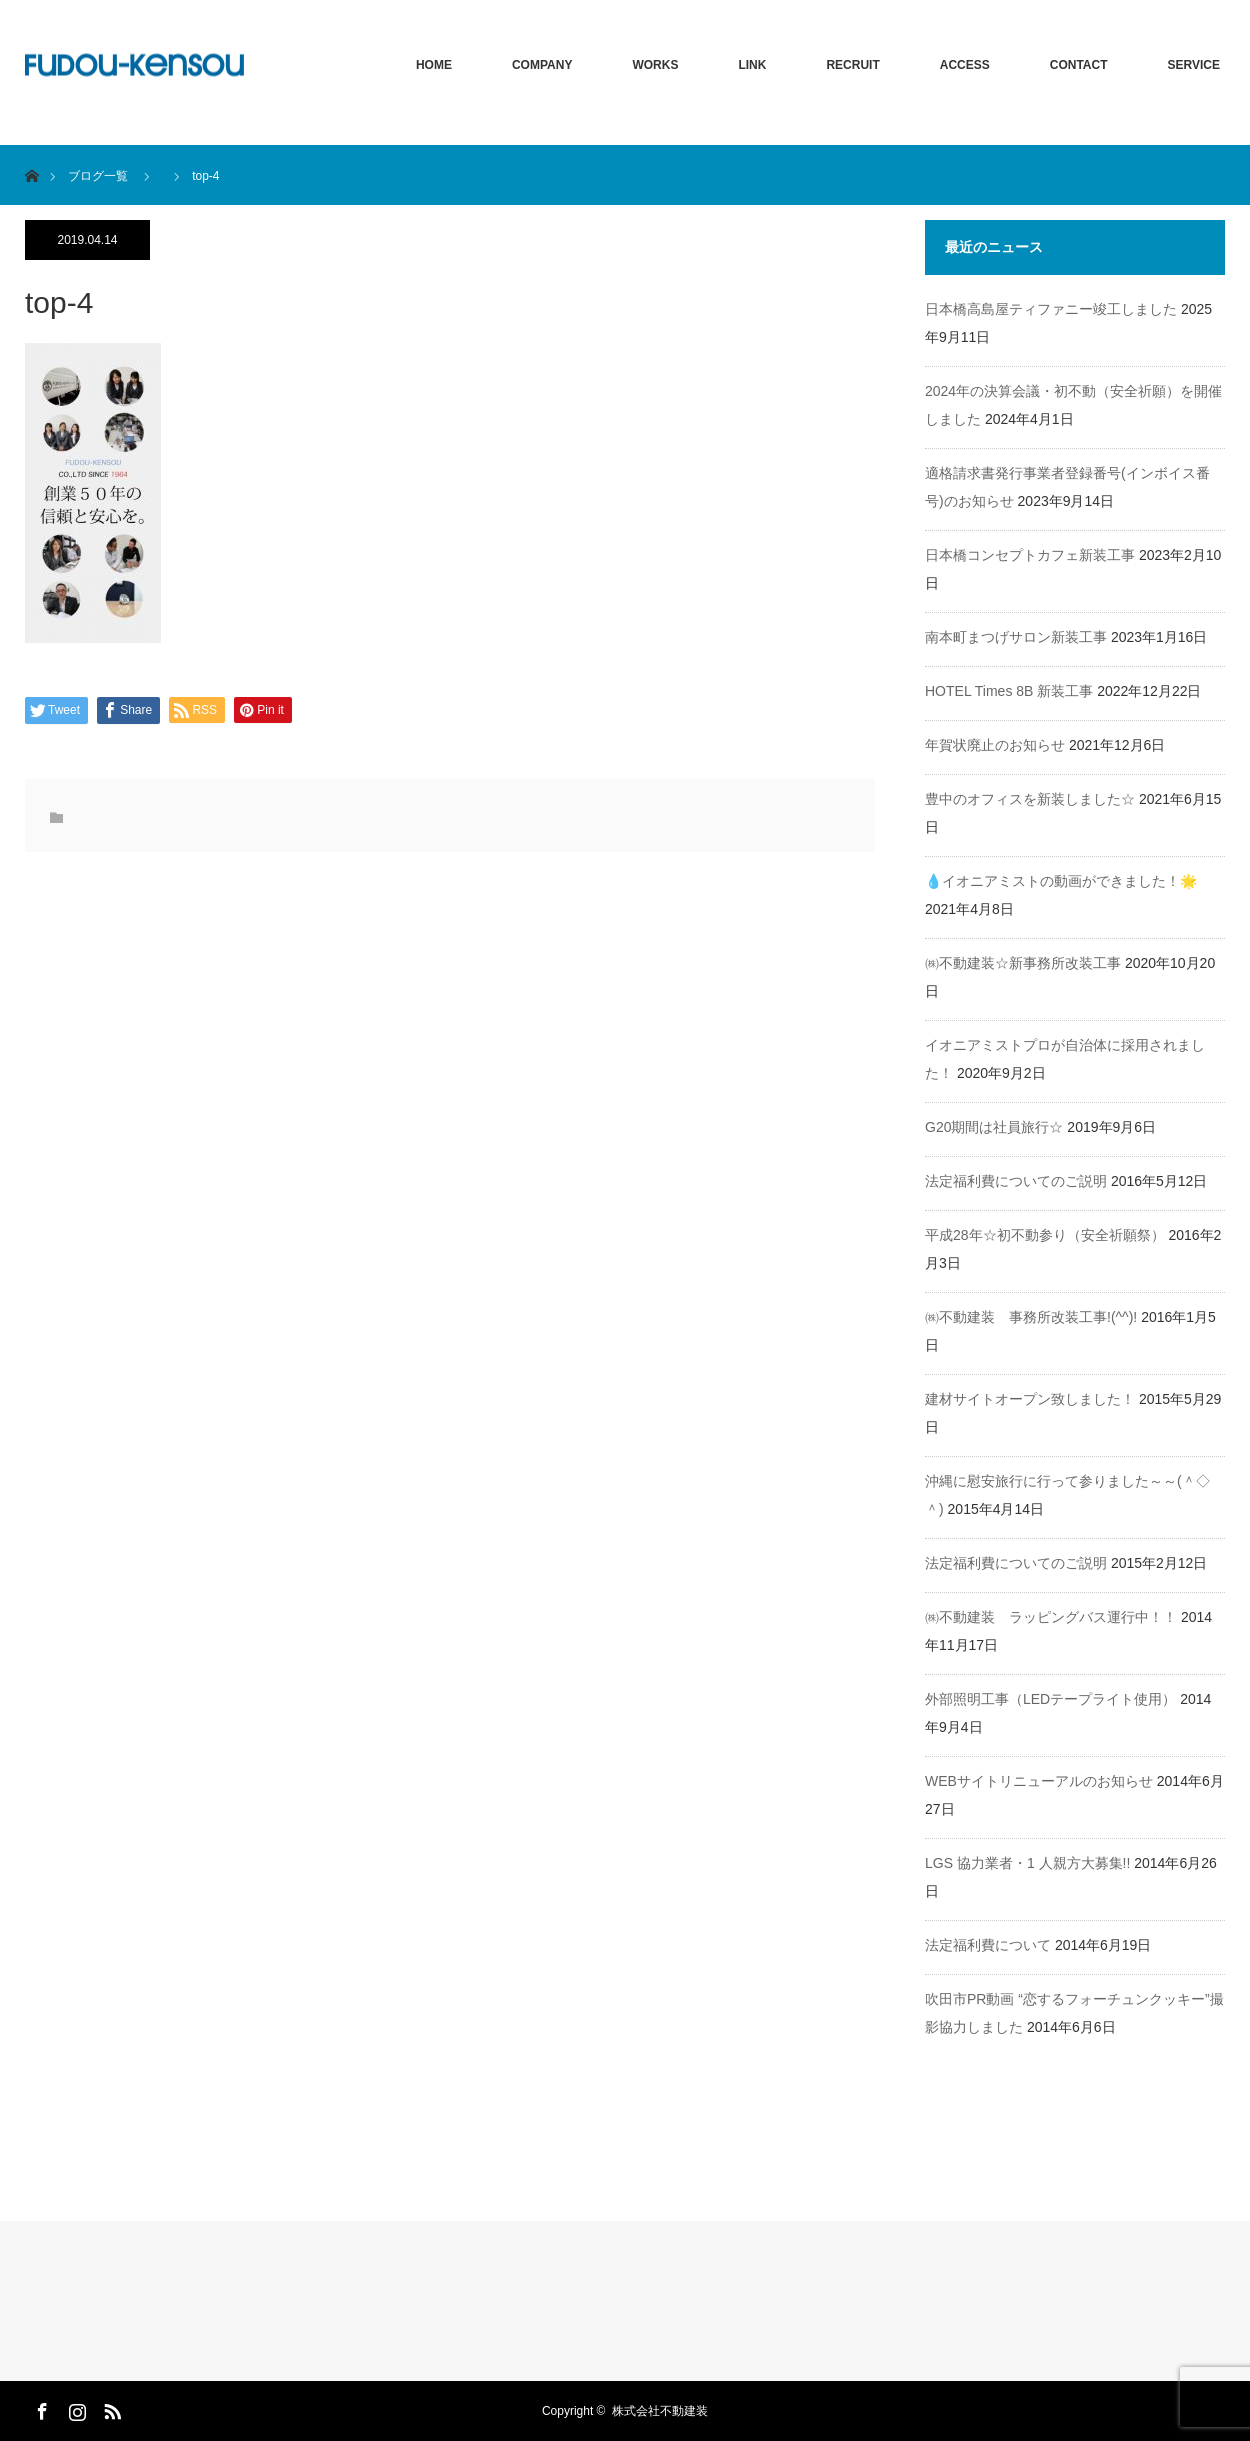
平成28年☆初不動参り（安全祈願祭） (1045, 1235)
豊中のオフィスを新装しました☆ (1030, 799)
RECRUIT (852, 65)
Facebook (40, 2408)
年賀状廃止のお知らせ (995, 745)
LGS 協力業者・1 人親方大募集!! (1027, 1863)
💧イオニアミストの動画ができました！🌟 (1061, 881)
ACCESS (965, 65)
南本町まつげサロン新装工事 (1016, 637)
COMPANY (542, 65)
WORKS (655, 65)
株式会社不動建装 (660, 2411)
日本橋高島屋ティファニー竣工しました (1051, 309)
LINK (752, 65)
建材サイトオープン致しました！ (1030, 1399)
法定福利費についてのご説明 (1016, 1181)
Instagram (75, 2408)
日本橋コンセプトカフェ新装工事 (1030, 555)
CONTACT (1079, 65)
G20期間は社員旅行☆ (994, 1127)
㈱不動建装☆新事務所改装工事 (1023, 963)
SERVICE (1194, 65)
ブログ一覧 (98, 176)
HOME (434, 65)
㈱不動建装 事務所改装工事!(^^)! (1031, 1317)
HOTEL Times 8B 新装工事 (1009, 691)
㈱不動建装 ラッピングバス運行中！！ (1051, 1617)
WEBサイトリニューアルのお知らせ (1039, 1781)
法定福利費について (988, 1945)
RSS (110, 2408)
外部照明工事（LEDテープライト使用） (1050, 1699)
